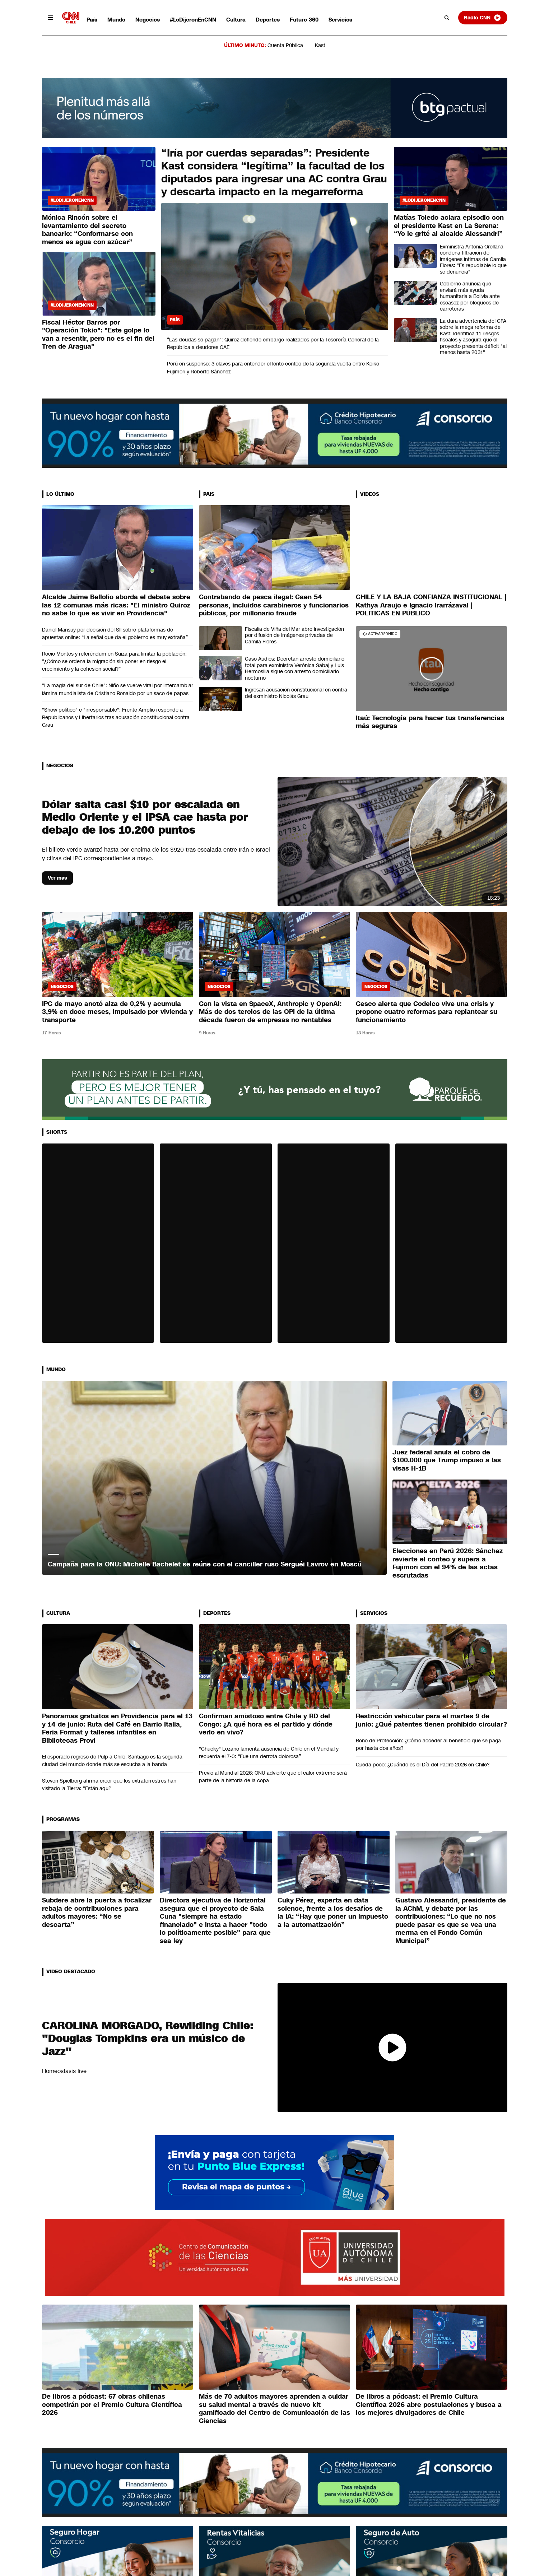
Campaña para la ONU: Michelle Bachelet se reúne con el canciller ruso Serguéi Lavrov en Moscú (205, 1564)
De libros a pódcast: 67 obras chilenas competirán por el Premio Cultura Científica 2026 (112, 2404)
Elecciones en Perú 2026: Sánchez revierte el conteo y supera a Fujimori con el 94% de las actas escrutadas (447, 1563)
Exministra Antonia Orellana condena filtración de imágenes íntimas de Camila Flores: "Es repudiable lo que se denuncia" (473, 259)
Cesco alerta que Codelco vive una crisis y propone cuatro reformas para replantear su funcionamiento (426, 1012)
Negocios (147, 19)
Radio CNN (482, 18)
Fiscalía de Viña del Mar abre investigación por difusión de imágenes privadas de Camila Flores (294, 635)
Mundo (116, 19)
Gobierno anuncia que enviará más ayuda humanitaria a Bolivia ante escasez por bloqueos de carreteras (470, 296)
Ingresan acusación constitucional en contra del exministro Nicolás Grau (296, 693)
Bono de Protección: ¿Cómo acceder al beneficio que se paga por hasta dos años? (428, 1744)
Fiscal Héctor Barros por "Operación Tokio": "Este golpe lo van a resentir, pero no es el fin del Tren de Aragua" (98, 334)
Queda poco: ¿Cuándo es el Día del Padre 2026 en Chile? (422, 1764)
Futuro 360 (304, 19)
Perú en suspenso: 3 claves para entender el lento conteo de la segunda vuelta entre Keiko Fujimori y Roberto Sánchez (273, 367)
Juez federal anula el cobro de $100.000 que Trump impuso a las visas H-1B (446, 1460)
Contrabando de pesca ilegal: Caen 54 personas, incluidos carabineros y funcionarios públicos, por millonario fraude (274, 605)
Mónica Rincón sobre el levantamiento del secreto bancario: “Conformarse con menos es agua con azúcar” (87, 230)
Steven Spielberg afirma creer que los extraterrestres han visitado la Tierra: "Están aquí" (109, 1784)
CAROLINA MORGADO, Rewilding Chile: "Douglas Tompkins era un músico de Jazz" (147, 2038)
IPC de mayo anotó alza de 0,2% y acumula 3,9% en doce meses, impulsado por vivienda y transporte (117, 1012)
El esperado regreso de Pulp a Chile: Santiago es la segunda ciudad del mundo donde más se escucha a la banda (112, 1760)
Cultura (236, 19)
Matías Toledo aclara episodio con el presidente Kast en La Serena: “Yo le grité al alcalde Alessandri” (449, 225)
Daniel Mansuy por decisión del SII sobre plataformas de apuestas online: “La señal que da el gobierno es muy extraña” (115, 633)
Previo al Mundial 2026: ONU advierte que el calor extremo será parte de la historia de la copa (273, 1776)
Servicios (340, 19)
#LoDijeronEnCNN (193, 19)
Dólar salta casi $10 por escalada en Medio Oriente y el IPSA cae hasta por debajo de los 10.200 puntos (145, 817)
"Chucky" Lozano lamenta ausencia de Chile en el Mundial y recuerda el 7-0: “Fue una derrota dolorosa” (269, 1752)
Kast (320, 45)
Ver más (57, 877)
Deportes (268, 19)
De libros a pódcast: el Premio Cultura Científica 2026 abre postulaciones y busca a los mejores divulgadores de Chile (429, 2404)
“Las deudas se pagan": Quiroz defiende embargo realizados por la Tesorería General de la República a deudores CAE (273, 343)
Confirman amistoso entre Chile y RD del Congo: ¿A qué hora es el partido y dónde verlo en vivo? (265, 1724)
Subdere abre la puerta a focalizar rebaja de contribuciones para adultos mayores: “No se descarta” (97, 1912)
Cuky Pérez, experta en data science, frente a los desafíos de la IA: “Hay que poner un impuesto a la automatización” (333, 1912)
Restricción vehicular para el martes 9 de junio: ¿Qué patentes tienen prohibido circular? (431, 1720)
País (92, 19)
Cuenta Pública (285, 45)
